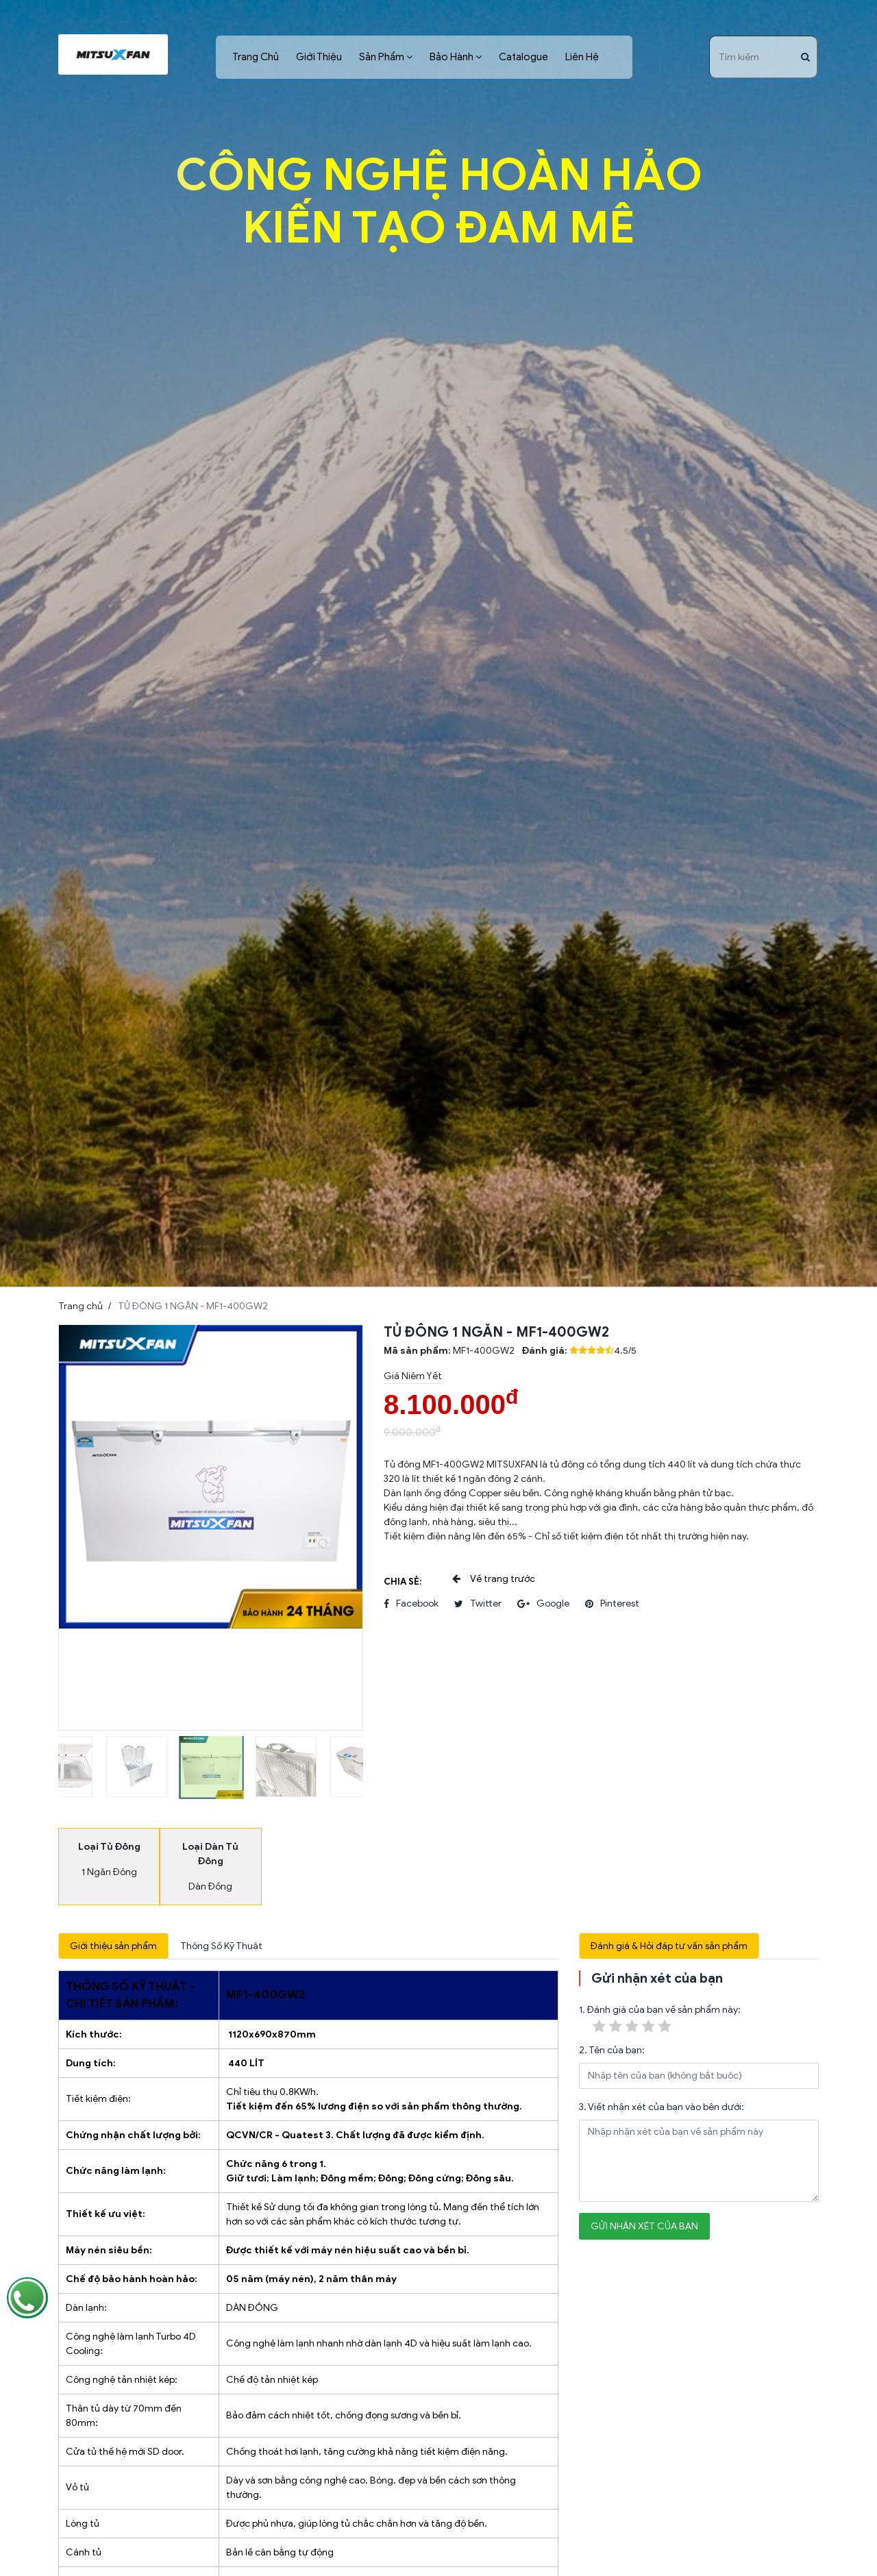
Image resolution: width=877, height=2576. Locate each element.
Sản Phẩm (381, 57)
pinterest (612, 1604)
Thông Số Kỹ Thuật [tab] (221, 1946)
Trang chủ (80, 1306)
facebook (411, 1604)
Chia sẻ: (402, 1581)
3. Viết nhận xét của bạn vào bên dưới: (661, 2107)
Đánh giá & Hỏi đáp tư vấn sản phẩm (669, 1946)
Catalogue (523, 57)
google (543, 1604)
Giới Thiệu (319, 57)
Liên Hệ (582, 57)
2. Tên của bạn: (612, 2050)
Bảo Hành (451, 57)
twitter (478, 1604)
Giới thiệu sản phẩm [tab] (113, 1946)
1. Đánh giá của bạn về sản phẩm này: (660, 2019)
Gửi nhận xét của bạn (644, 2226)
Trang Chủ (255, 57)
